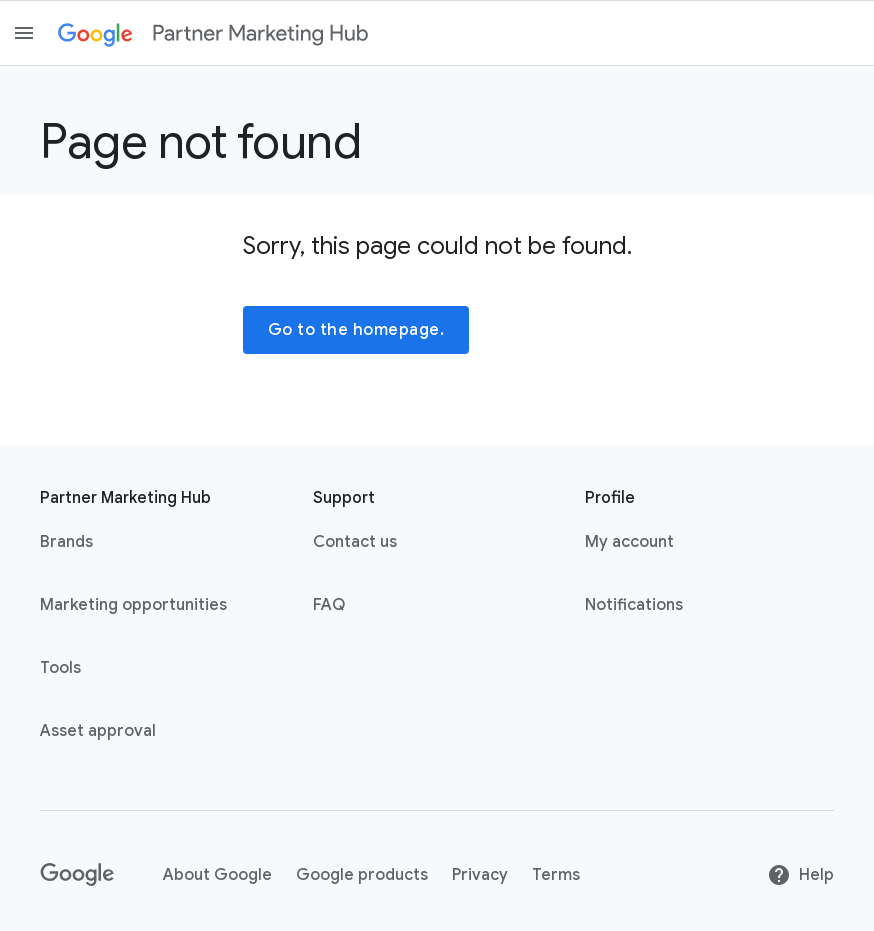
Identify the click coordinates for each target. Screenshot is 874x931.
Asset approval (98, 731)
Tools (60, 668)
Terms (556, 875)
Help (800, 875)
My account (629, 542)
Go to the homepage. (356, 330)
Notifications (634, 605)
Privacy (480, 875)
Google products (362, 875)
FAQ (329, 605)
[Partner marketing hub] (260, 33)
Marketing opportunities (133, 605)
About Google (217, 875)
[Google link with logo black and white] (77, 875)
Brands (66, 542)
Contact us (355, 542)
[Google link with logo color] (95, 33)
